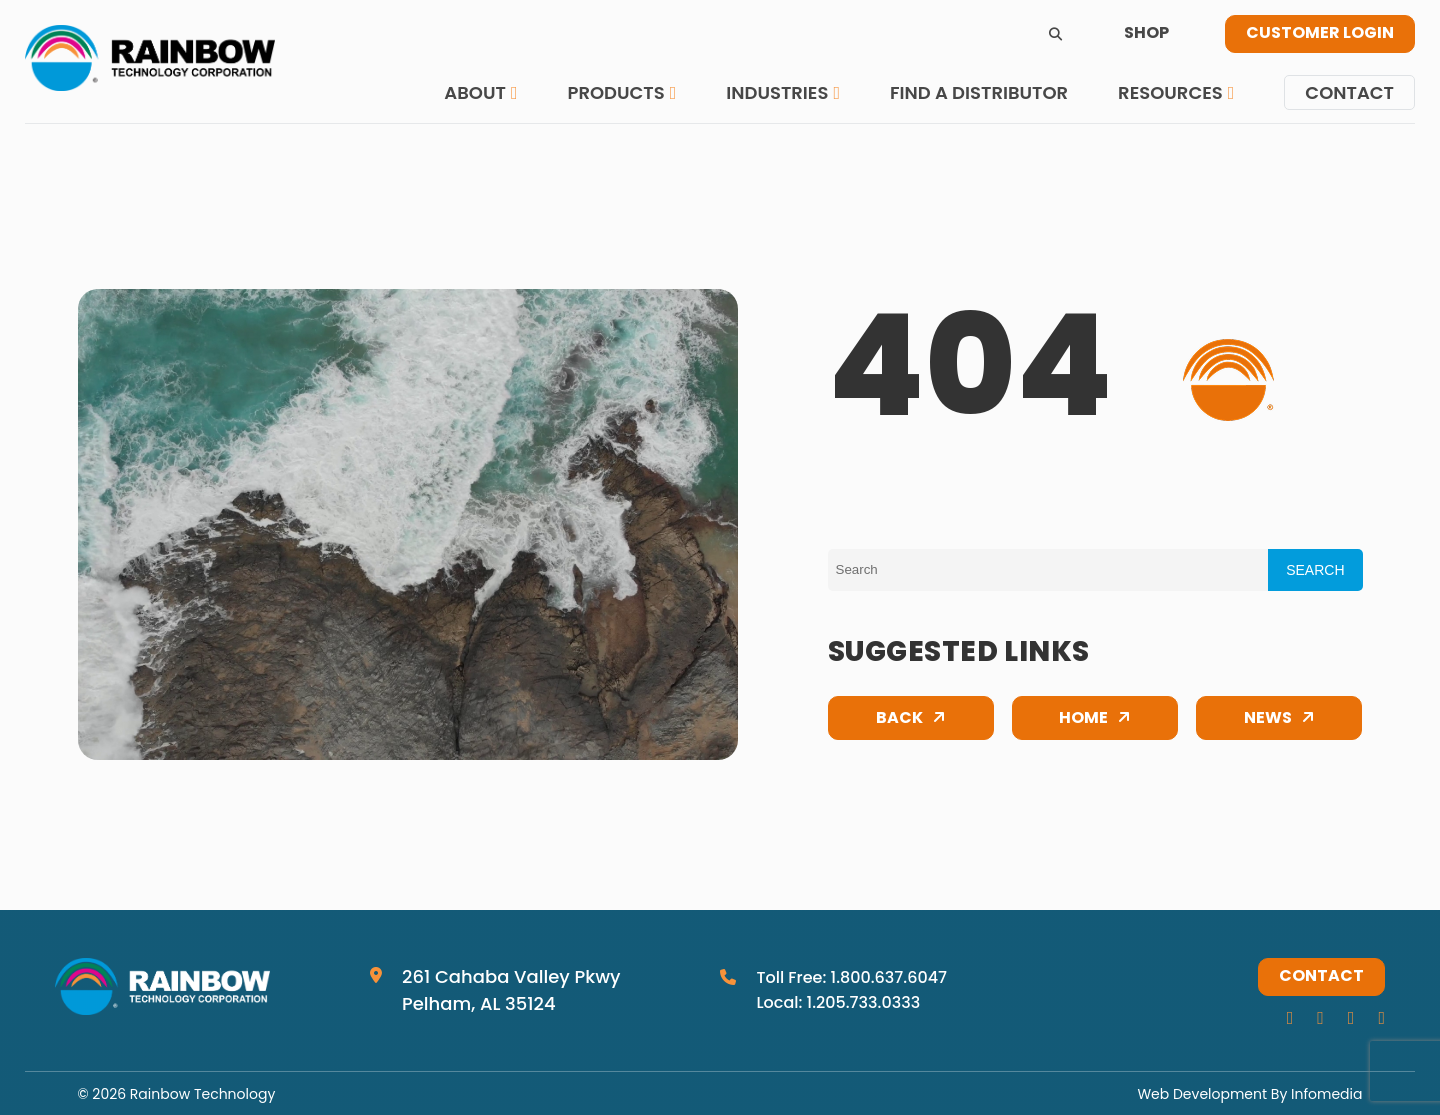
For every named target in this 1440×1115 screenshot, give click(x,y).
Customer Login (1320, 34)
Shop (1146, 34)
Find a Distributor (979, 92)
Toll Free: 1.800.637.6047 (851, 977)
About (475, 92)
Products (615, 92)
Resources (1170, 92)
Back (899, 719)
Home (1083, 719)
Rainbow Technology (202, 1094)
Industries (777, 92)
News (1268, 719)
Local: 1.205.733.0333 (838, 1002)
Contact (1349, 92)
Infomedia (1326, 1094)
